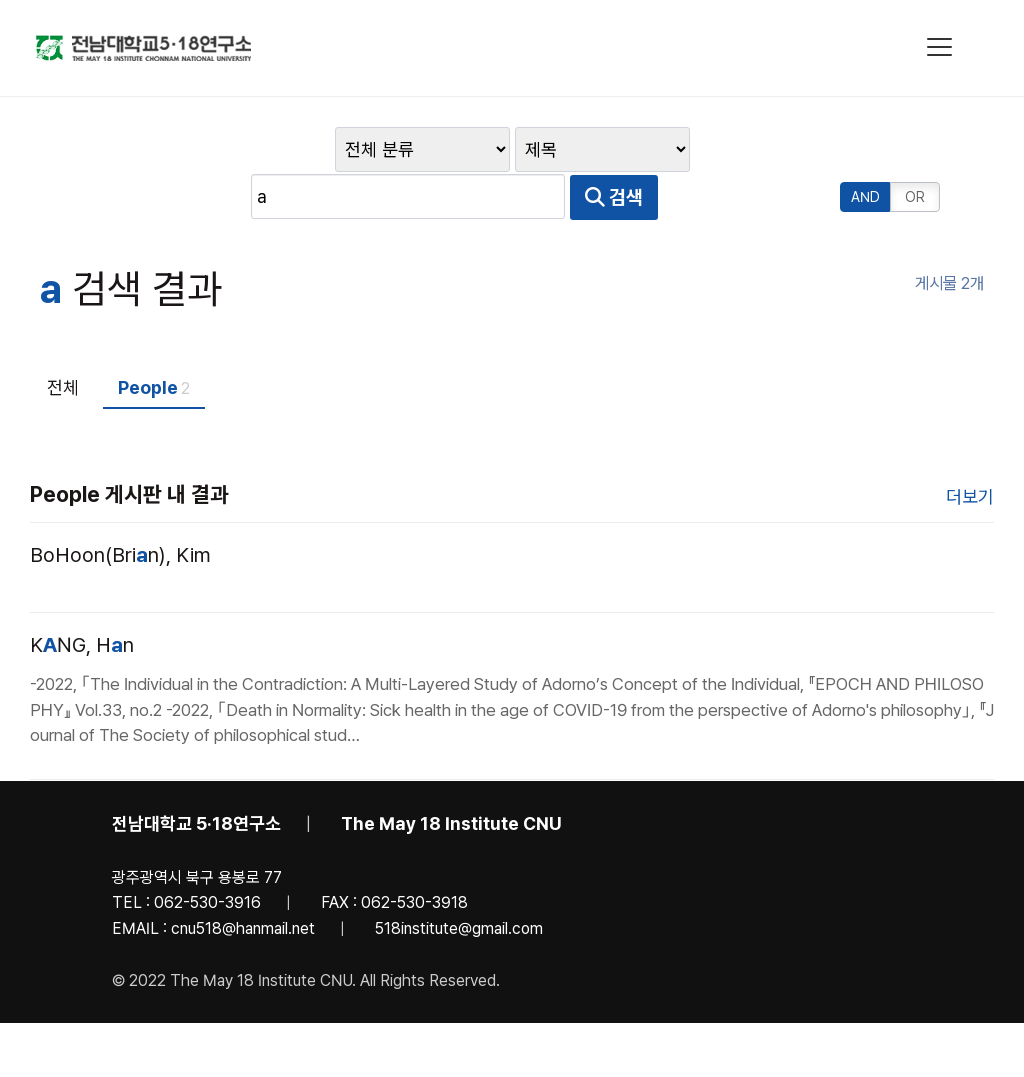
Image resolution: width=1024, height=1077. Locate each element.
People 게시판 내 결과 (129, 449)
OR (916, 152)
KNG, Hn (82, 600)
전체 (63, 342)
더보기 (970, 451)
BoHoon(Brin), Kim (120, 510)
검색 (787, 152)
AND (866, 152)
